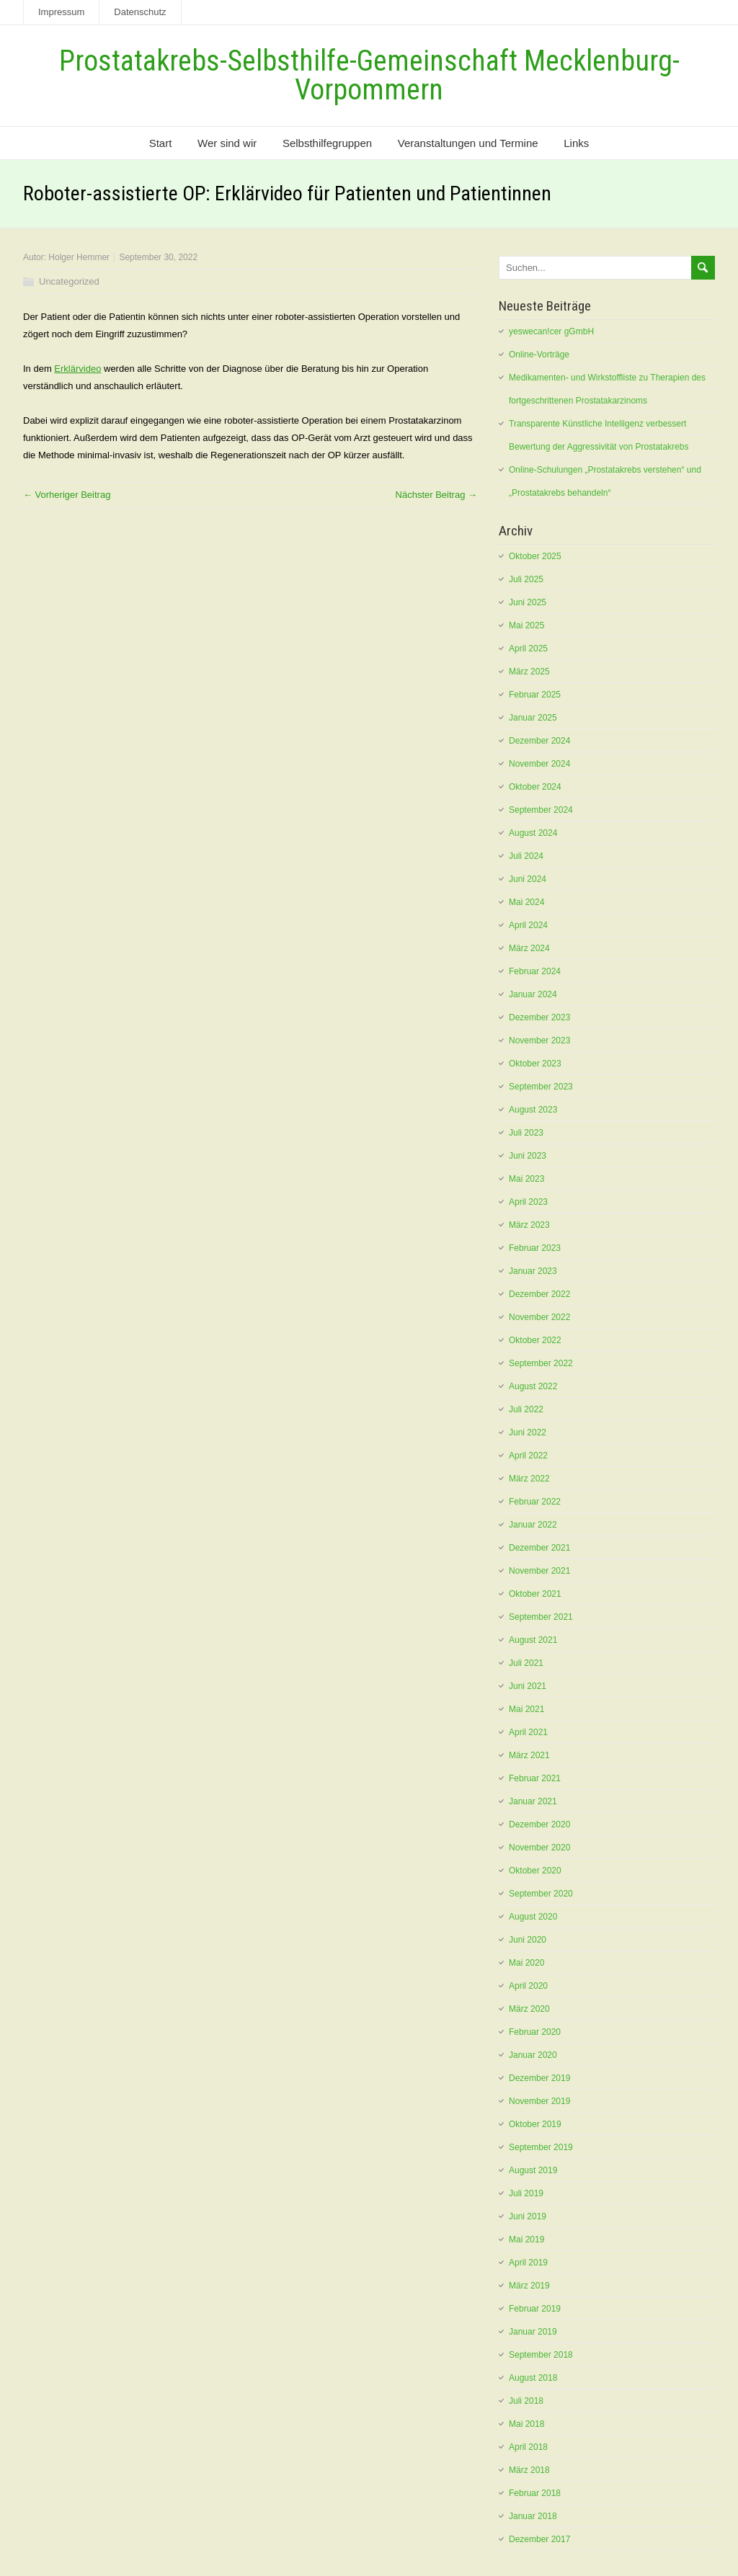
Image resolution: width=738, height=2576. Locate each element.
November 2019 (539, 2101)
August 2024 (533, 833)
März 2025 (529, 672)
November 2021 (539, 1571)
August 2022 (533, 1386)
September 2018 (541, 2355)
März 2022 (529, 1479)
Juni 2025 (527, 602)
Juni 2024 (527, 879)
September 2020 (541, 1894)
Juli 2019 (526, 2193)
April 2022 (528, 1455)
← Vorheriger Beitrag (66, 494)
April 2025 (528, 648)
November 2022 (539, 1317)
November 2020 (539, 1847)
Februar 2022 (535, 1502)
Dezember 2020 (539, 1824)
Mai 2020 (526, 1963)
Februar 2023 (535, 1248)
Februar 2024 (535, 971)
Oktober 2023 (535, 1064)
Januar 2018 (533, 2516)
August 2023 (533, 1110)
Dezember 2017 (539, 2539)
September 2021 (541, 1617)
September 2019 (541, 2147)
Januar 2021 (533, 1801)
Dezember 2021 (539, 1548)
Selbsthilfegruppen (327, 143)
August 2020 (533, 1917)
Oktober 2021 (535, 1594)
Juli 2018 (526, 2401)
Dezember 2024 (539, 741)
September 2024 (541, 810)
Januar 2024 (533, 994)
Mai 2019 (526, 2239)
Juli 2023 (526, 1133)
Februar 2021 (535, 1778)
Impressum (61, 11)
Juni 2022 (527, 1432)
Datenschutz (140, 11)
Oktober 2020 (535, 1871)
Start (160, 143)
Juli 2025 (526, 579)
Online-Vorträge (539, 354)
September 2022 (541, 1363)
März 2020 (529, 2009)
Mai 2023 (526, 1179)
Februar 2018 (535, 2493)
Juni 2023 (527, 1156)
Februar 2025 (535, 695)
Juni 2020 (527, 1940)
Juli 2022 (526, 1409)
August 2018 (533, 2378)
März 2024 (529, 948)
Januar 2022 (533, 1525)
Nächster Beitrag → (436, 494)
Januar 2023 (533, 1271)
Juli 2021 (526, 1663)
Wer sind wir (227, 143)
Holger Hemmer (79, 257)
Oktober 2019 (535, 2124)
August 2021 (533, 1640)
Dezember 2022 (539, 1294)
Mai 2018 (526, 2424)
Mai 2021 (526, 1709)
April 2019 (528, 2263)
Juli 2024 (526, 856)
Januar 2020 (533, 2055)
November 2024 (539, 764)
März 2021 (529, 1755)
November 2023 (539, 1040)
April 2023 (528, 1202)
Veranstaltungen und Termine (468, 143)
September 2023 (541, 1087)
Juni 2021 (527, 1686)
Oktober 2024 (535, 787)
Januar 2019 (533, 2332)
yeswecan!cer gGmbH (551, 331)
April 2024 (528, 925)
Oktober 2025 (535, 556)
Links (576, 143)
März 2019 (529, 2286)
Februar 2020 (535, 2032)
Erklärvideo (77, 368)
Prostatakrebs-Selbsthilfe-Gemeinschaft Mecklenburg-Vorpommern (369, 75)
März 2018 (529, 2470)
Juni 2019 (527, 2216)
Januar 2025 (533, 718)
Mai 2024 (526, 902)
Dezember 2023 (539, 1017)
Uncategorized (69, 281)
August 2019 (533, 2170)
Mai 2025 (526, 625)
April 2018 (528, 2447)
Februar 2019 (535, 2309)
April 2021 (528, 1732)
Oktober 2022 (535, 1340)
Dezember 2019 (539, 2078)
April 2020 (528, 1986)
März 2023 (529, 1225)
